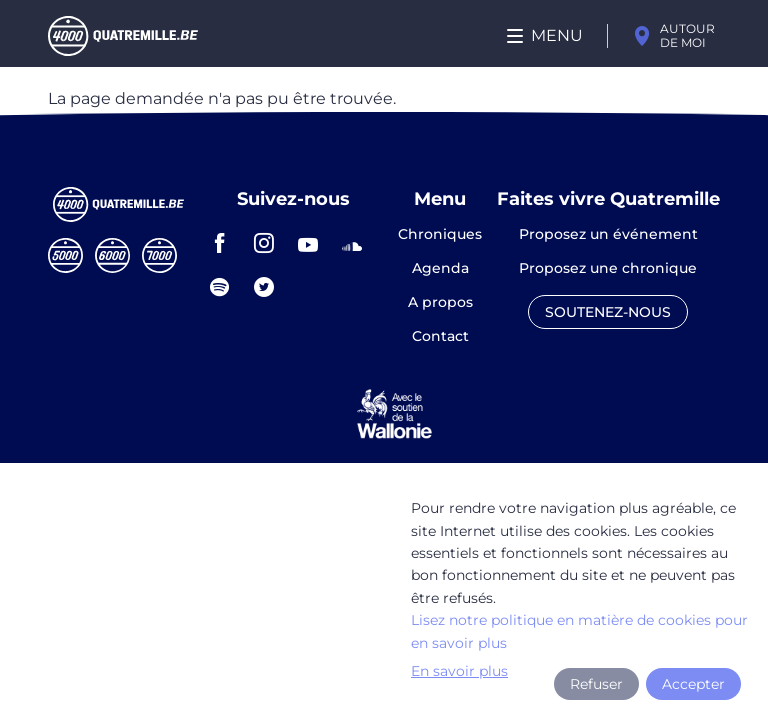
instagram (264, 243)
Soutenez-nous (608, 312)
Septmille (159, 255)
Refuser (596, 684)
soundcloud (352, 243)
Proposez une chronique (608, 269)
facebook (220, 243)
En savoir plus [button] (459, 671)
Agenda (440, 269)
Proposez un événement (608, 235)
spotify (220, 287)
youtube (308, 243)
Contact (440, 336)
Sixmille (112, 255)
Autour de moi (687, 35)
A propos (440, 303)
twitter (264, 287)
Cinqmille (65, 255)
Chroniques (440, 235)
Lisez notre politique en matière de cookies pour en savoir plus (579, 631)
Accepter (693, 684)
